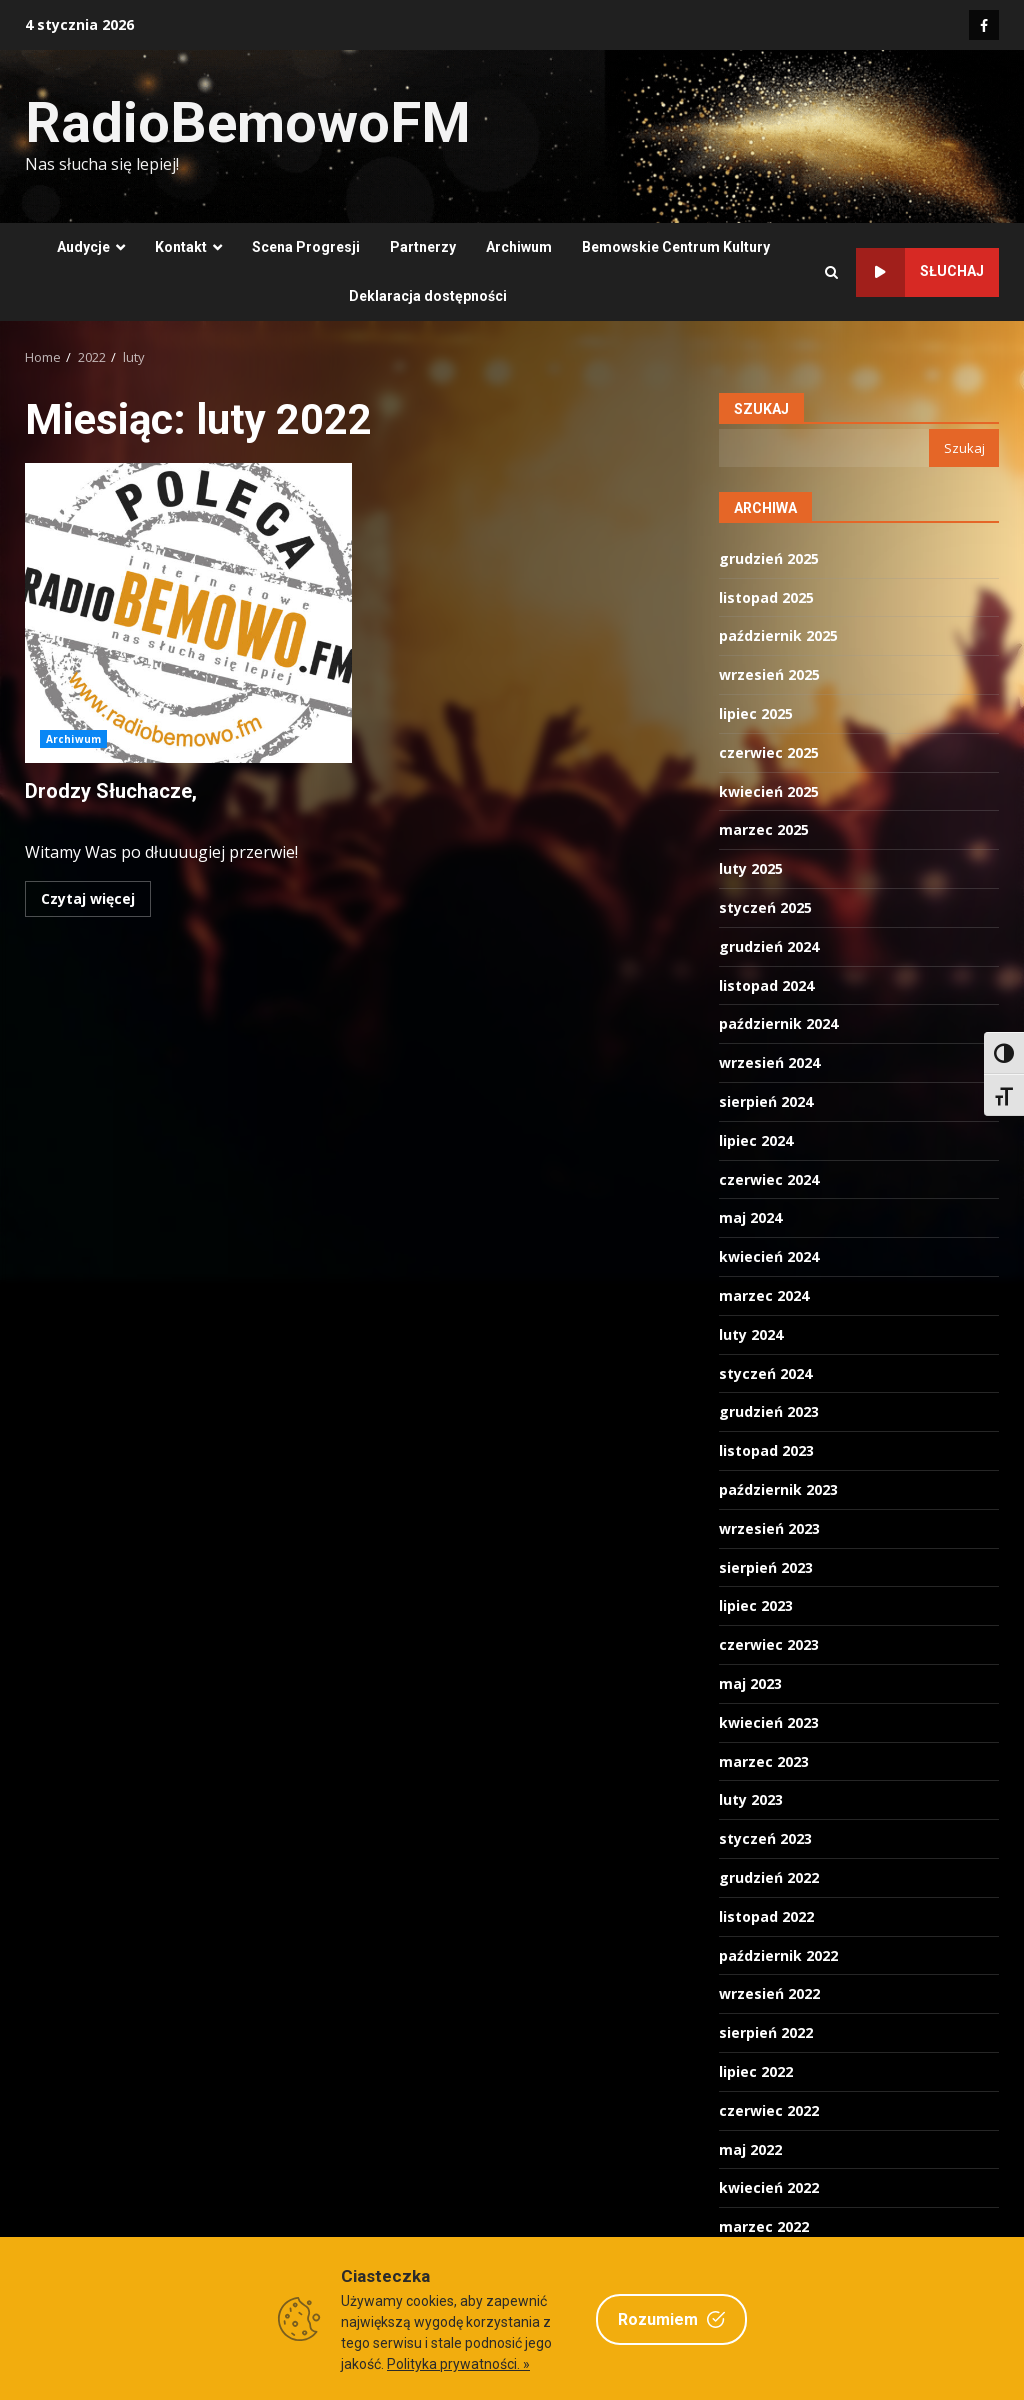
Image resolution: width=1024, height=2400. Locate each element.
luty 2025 (751, 868)
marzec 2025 (764, 829)
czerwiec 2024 (769, 1179)
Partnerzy (423, 247)
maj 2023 (750, 1683)
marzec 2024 (764, 1295)
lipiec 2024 (756, 1140)
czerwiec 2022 (769, 2110)
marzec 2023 (764, 1761)
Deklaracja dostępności (428, 296)
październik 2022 (778, 1955)
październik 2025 (778, 635)
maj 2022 (750, 2149)
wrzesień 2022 (769, 1993)
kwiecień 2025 (769, 791)
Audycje (83, 247)
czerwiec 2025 (769, 752)
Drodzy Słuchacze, (188, 613)
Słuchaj (920, 272)
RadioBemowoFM (248, 123)
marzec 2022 (764, 2226)
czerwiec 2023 (769, 1644)
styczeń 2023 (765, 1838)
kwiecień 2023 (769, 1722)
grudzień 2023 (769, 1411)
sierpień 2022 (766, 2032)
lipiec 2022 (756, 2071)
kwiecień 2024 (769, 1256)
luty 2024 (751, 1334)
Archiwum (519, 247)
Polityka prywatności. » (458, 2364)
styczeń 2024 (765, 1373)
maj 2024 (750, 1217)
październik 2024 (778, 1023)
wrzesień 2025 (769, 674)
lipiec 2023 (756, 1605)
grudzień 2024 (769, 946)
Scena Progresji (306, 247)
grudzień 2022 (769, 1877)
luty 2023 (751, 1799)
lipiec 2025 (756, 713)
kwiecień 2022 (769, 2187)
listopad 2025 (766, 597)
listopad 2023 (766, 1450)
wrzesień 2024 (769, 1062)
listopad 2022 (766, 1916)
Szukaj (761, 409)
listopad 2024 (766, 985)
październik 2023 (778, 1489)
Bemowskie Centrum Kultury (676, 247)
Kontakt (181, 247)
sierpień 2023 (766, 1567)
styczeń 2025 (765, 907)
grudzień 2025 (769, 558)
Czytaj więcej (88, 898)
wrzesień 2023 (769, 1528)
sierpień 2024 (766, 1101)
